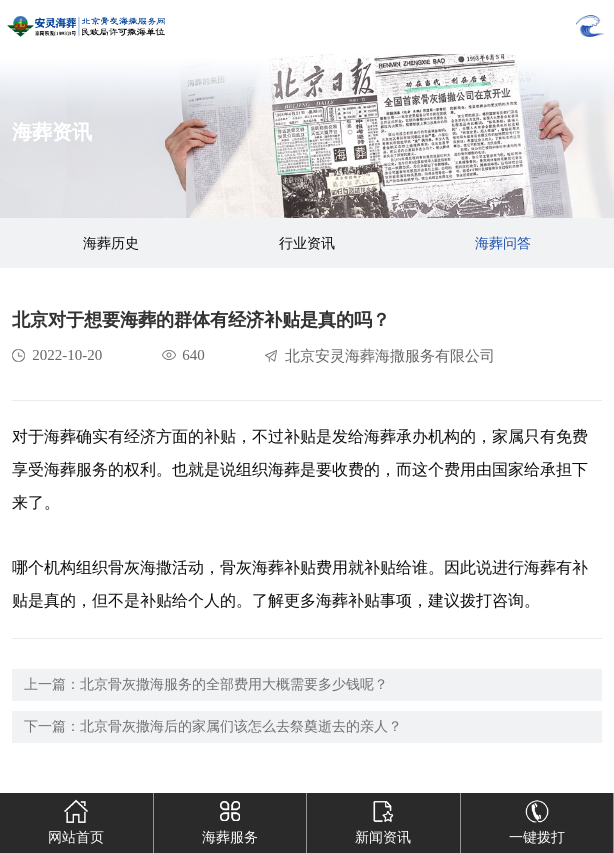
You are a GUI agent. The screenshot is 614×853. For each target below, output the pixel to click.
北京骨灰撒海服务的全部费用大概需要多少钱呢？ (234, 684)
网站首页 (76, 819)
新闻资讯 (383, 819)
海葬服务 (229, 819)
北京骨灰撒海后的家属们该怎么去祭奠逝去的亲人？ (241, 726)
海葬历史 (111, 243)
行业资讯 (307, 243)
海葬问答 (503, 243)
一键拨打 (536, 819)
